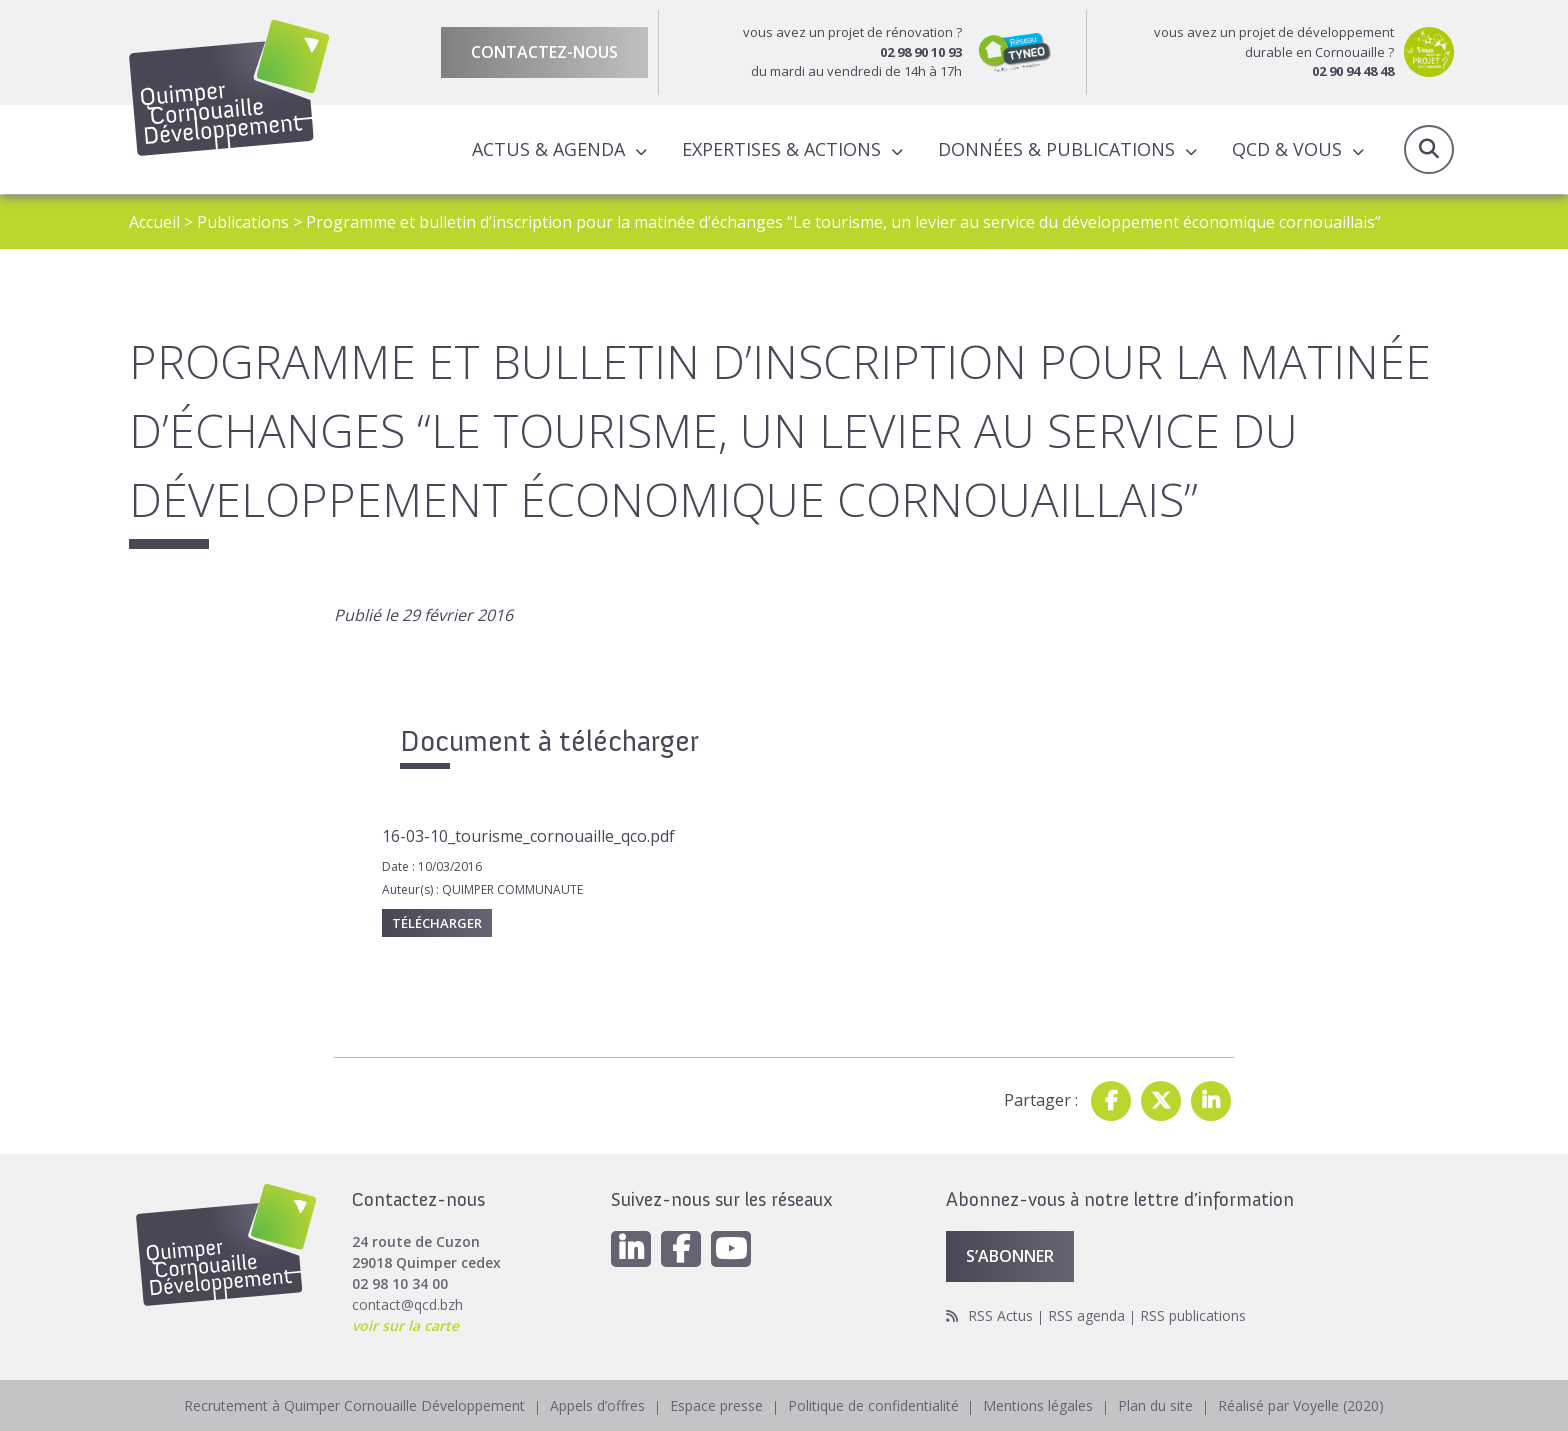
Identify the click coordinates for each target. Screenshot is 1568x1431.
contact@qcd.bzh (407, 1304)
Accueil (154, 222)
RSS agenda (1086, 1315)
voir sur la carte (405, 1325)
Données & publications (1056, 149)
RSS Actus (1000, 1315)
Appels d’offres (597, 1405)
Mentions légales (1039, 1405)
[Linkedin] (631, 1249)
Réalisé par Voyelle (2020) (1302, 1405)
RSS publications (1193, 1315)
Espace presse (716, 1405)
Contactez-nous (544, 52)
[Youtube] (731, 1249)
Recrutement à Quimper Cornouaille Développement (354, 1405)
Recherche (1429, 150)
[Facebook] (681, 1249)
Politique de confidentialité (873, 1405)
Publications (243, 222)
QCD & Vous (1287, 149)
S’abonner (1010, 1256)
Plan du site (1156, 1405)
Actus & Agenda (548, 149)
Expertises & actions (781, 149)
